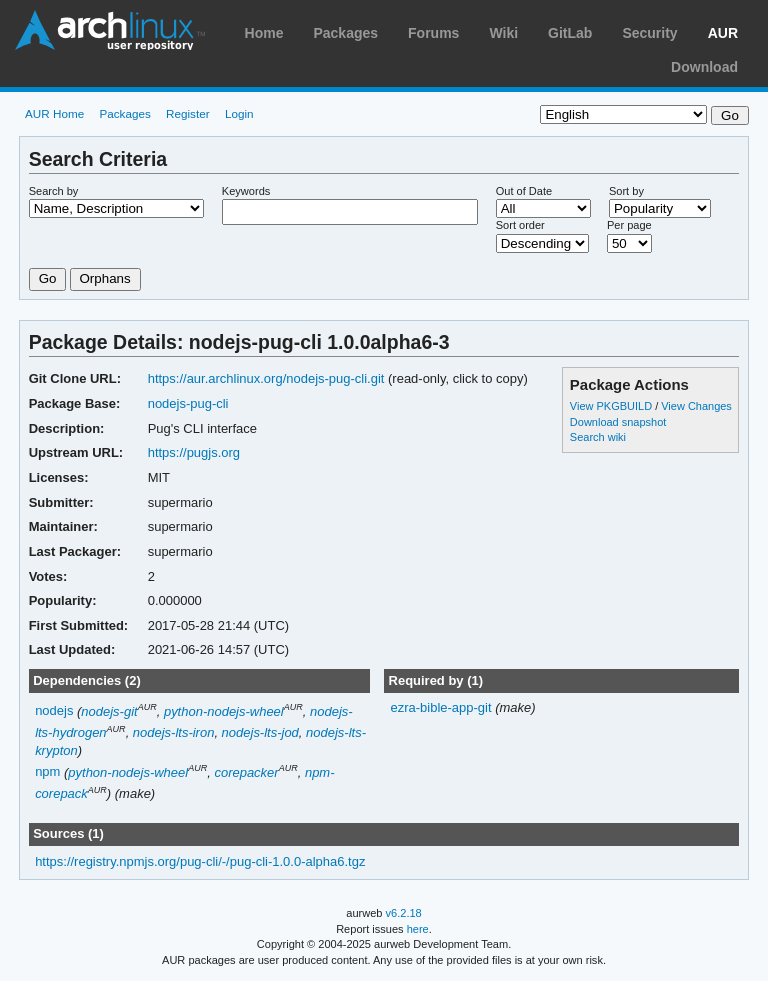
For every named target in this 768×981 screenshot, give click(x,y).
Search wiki (598, 437)
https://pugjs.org (194, 452)
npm (47, 772)
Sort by (626, 191)
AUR (723, 33)
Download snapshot (618, 422)
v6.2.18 (404, 913)
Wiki (503, 33)
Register (188, 113)
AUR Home (54, 113)
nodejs (54, 711)
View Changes (696, 406)
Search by (54, 191)
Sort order (520, 225)
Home (264, 33)
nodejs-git (109, 711)
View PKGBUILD (612, 406)
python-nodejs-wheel (224, 711)
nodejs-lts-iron (174, 732)
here (418, 929)
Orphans (105, 278)
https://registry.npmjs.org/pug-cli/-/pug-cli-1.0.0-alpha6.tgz (200, 861)
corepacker (246, 772)
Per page (629, 225)
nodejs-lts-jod (260, 732)
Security (649, 33)
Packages (345, 33)
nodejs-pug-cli (188, 403)
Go (48, 278)
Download (704, 67)
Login (239, 113)
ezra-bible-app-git (442, 707)
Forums (433, 33)
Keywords (246, 191)
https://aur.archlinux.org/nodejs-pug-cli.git (266, 378)
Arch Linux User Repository (110, 30)
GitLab (570, 33)
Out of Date (524, 191)
